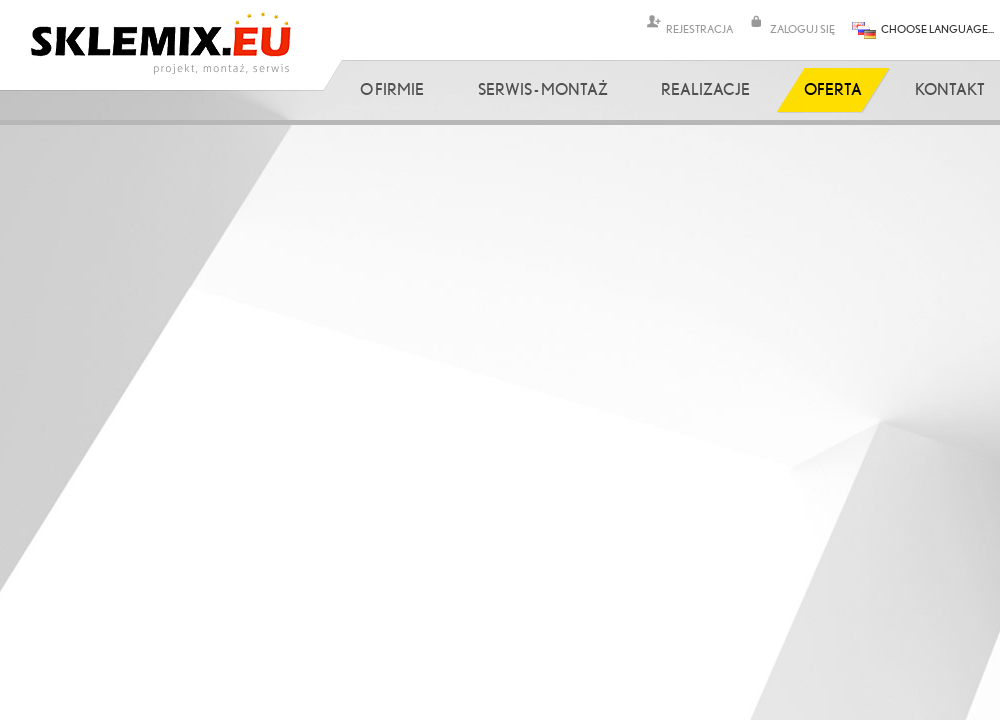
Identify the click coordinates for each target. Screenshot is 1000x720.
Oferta (833, 89)
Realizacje (705, 89)
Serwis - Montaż (543, 89)
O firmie (392, 89)
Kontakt (950, 89)
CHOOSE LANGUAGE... (937, 28)
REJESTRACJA (699, 28)
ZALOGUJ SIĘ (802, 28)
